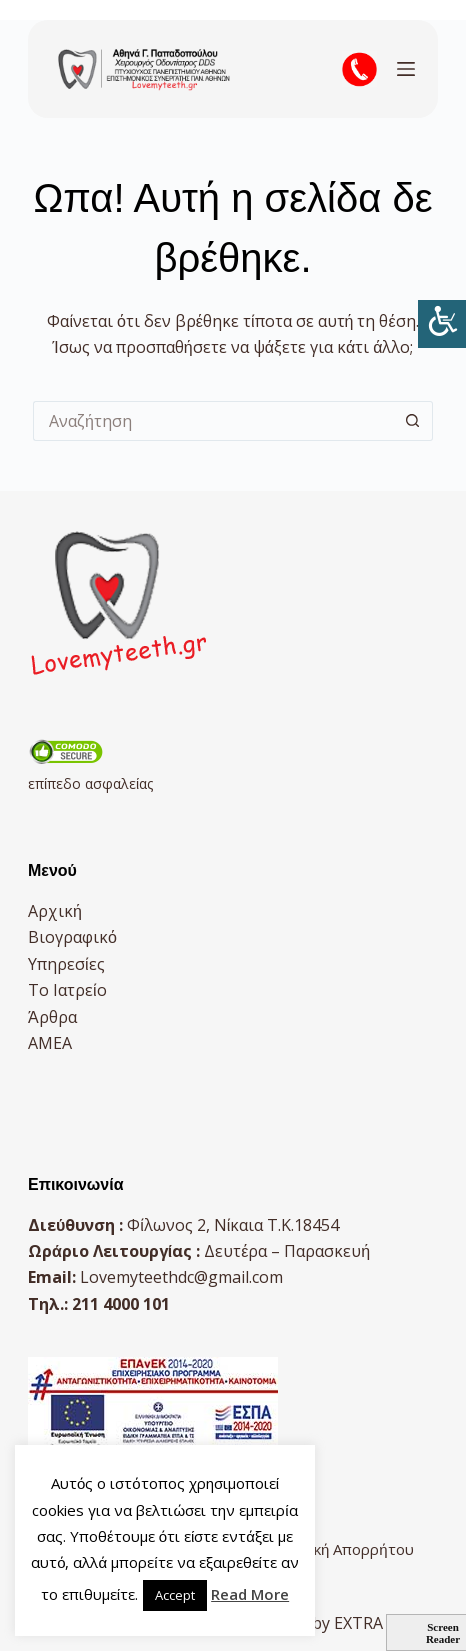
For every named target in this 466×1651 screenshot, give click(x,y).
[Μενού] (406, 69)
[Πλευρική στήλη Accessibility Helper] (442, 324)
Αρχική (55, 911)
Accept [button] (175, 1595)
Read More (250, 1594)
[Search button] (413, 421)
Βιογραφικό (72, 937)
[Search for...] (213, 421)
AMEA (50, 1043)
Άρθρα (52, 1017)
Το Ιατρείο (67, 990)
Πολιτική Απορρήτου (340, 1549)
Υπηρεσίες (66, 964)
